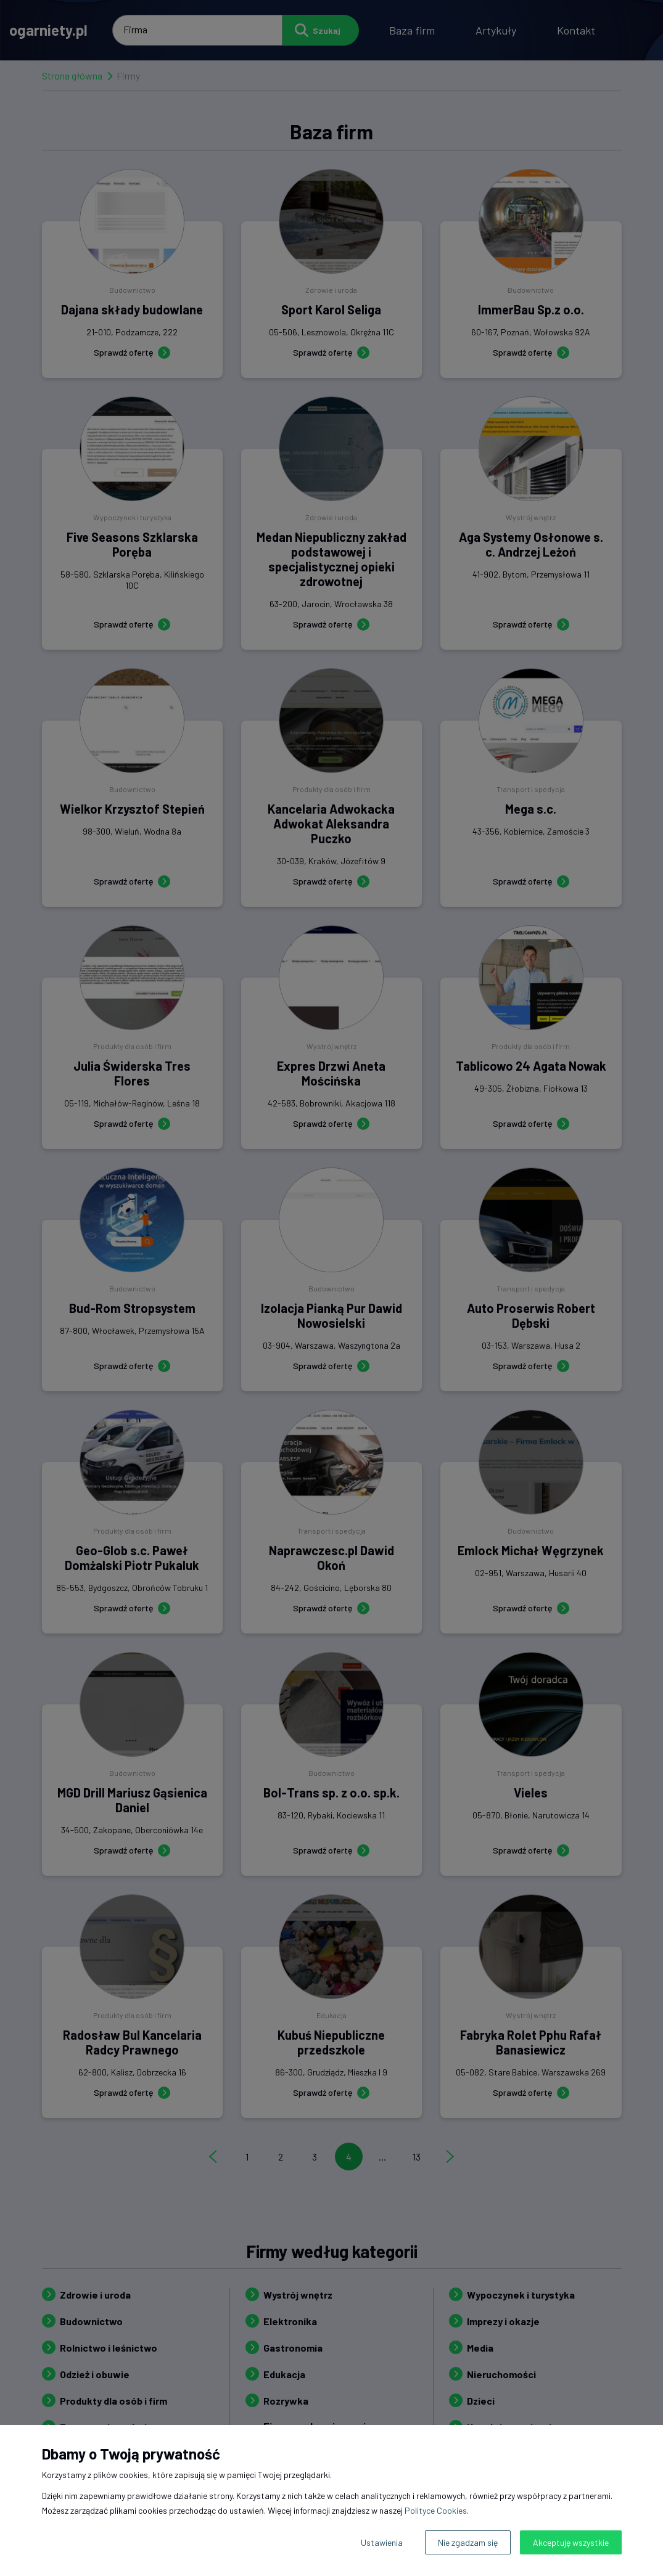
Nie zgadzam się (468, 2542)
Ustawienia (382, 2542)
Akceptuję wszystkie (571, 2542)
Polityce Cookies (436, 2510)
